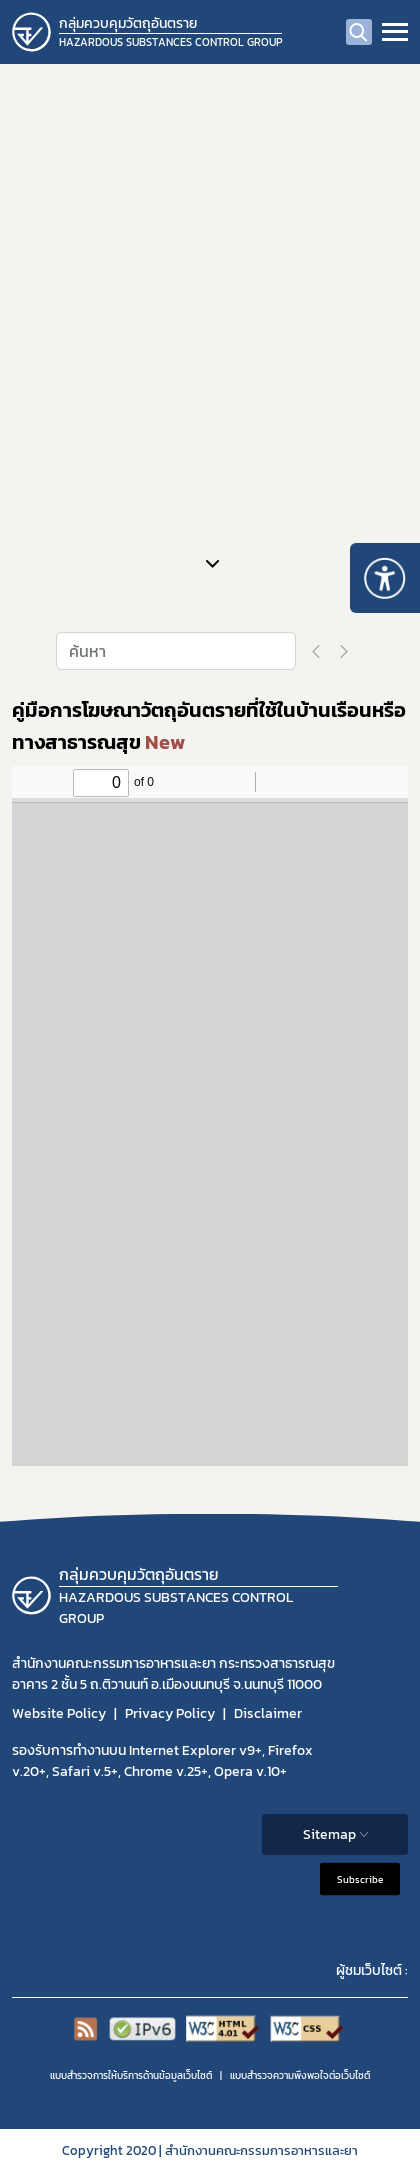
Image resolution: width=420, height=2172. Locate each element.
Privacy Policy (170, 1713)
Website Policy (59, 1713)
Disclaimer (268, 1713)
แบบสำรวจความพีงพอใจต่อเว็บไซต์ (300, 2075)
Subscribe (360, 1878)
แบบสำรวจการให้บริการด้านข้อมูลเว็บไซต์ (131, 2075)
